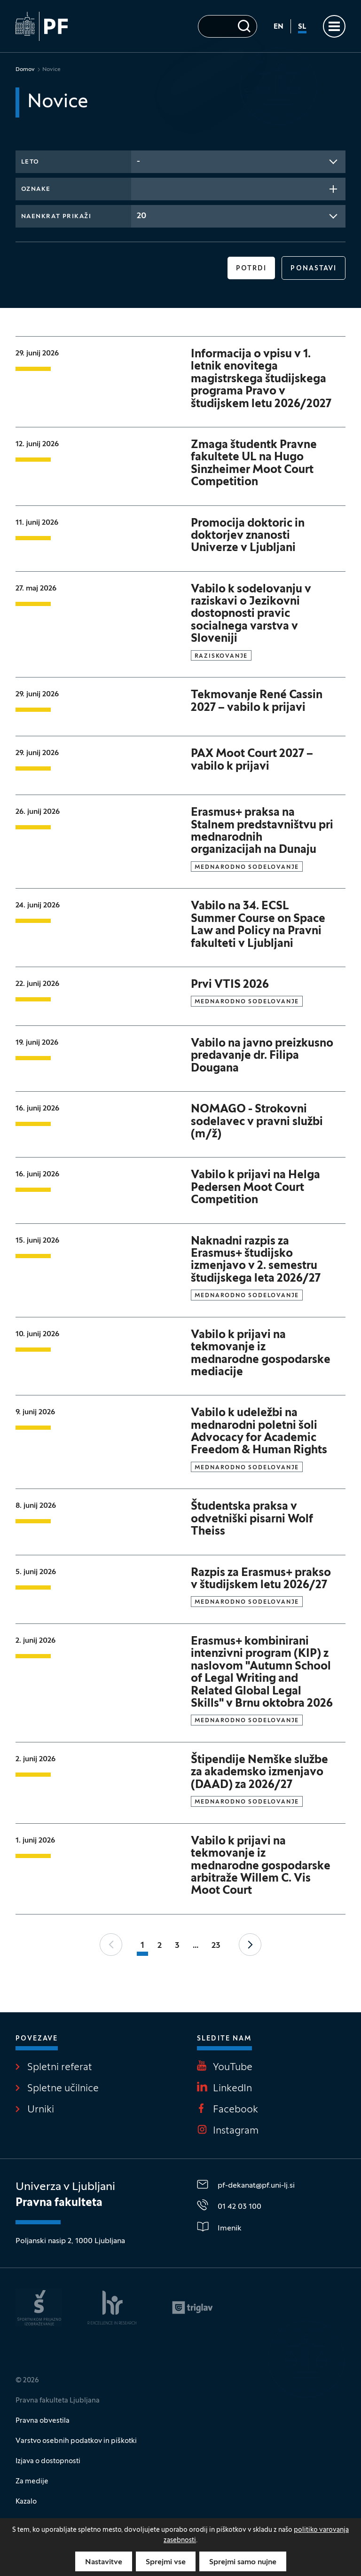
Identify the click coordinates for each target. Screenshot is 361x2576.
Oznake (36, 189)
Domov (25, 69)
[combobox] (238, 161)
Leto (30, 162)
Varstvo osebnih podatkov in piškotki (76, 2441)
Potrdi (251, 269)
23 (216, 1946)
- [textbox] (138, 161)
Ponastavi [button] (313, 269)
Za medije (32, 2481)
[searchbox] (139, 188)
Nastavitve (103, 2562)
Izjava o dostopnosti (48, 2461)
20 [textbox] (141, 216)
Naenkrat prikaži (56, 217)
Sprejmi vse (166, 2562)
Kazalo (26, 2501)
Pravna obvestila (43, 2421)
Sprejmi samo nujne (242, 2562)
